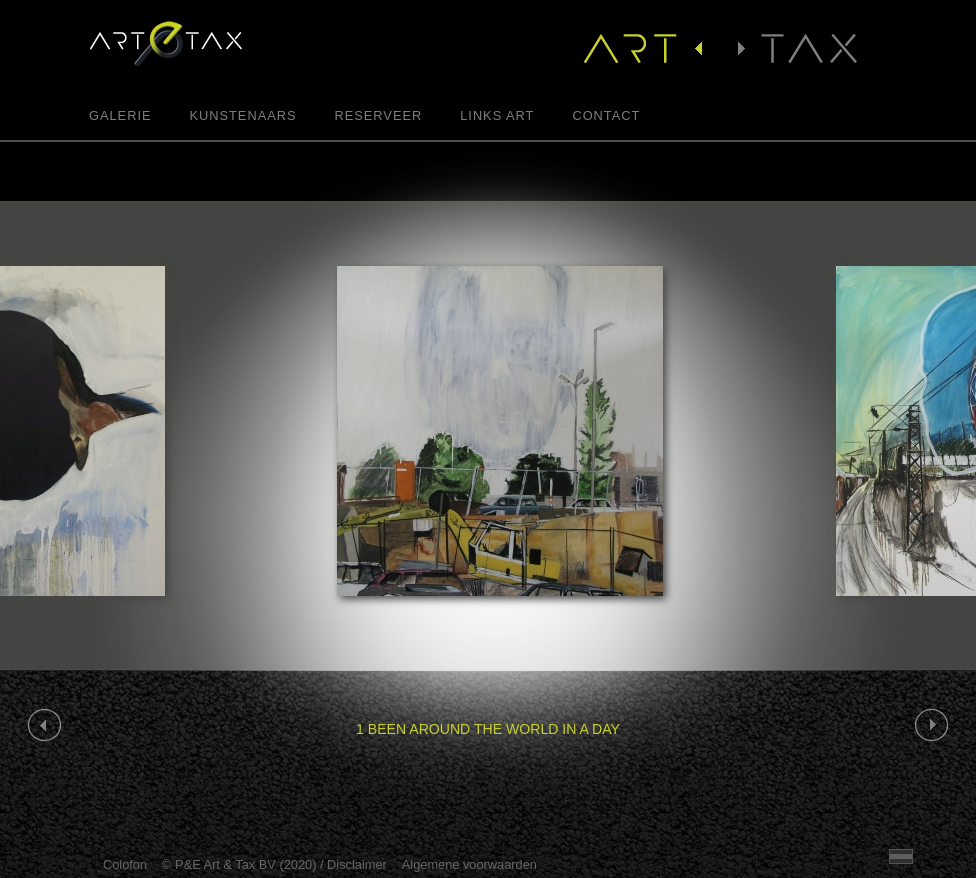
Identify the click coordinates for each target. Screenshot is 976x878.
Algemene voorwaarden (469, 864)
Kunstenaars (242, 116)
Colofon (125, 864)
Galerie (120, 116)
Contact (606, 116)
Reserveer (378, 116)
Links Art (497, 116)
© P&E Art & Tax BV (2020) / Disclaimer (274, 864)
